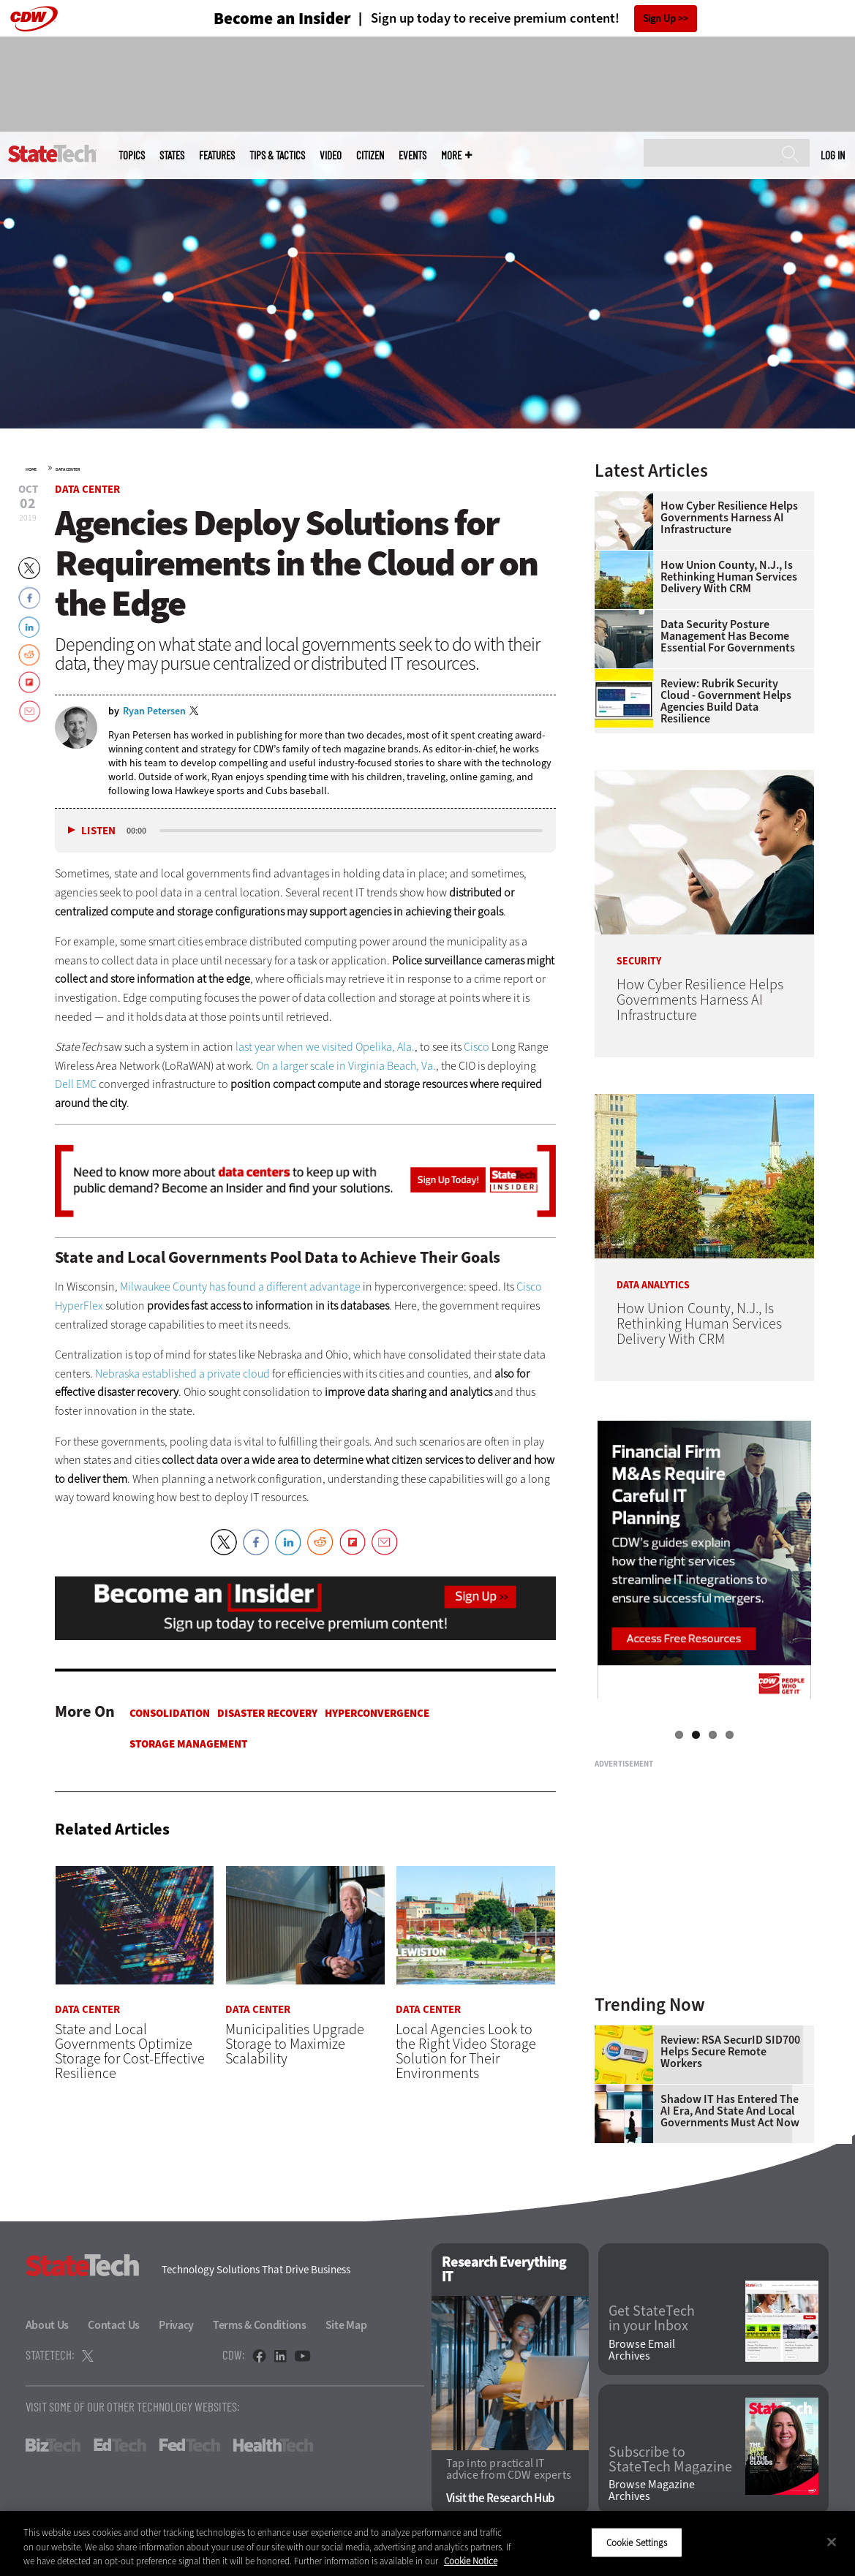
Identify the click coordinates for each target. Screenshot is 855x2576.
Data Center (68, 469)
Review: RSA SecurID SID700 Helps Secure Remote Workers (730, 2051)
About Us (47, 2325)
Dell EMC (76, 1084)
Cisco (476, 1046)
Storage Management (188, 1744)
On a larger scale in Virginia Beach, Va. (346, 1065)
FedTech (189, 2445)
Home (31, 469)
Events (412, 155)
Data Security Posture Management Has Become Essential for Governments (727, 636)
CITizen (370, 155)
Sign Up (659, 19)
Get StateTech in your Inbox (652, 2318)
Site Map (346, 2325)
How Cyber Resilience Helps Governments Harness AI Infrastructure (729, 517)
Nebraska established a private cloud (182, 1373)
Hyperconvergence (377, 1713)
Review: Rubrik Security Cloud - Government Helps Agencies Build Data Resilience (725, 701)
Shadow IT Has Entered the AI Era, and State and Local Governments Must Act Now (729, 2111)
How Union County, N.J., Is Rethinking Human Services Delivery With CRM (728, 576)
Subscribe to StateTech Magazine (670, 2459)
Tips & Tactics (277, 155)
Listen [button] (98, 831)
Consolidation (169, 1713)
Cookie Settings (636, 2542)
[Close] (832, 2542)
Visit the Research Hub (500, 2498)
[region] (427, 2543)
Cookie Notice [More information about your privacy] (470, 2561)
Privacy (176, 2325)
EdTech (120, 2445)
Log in (833, 155)
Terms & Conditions (259, 2325)
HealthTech (273, 2445)
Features (217, 155)
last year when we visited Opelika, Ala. (325, 1046)
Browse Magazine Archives (652, 2490)
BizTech (53, 2445)
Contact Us (114, 2325)
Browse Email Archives (642, 2350)
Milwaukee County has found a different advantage (240, 1286)
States (171, 155)
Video (331, 155)
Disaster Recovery (267, 1713)
